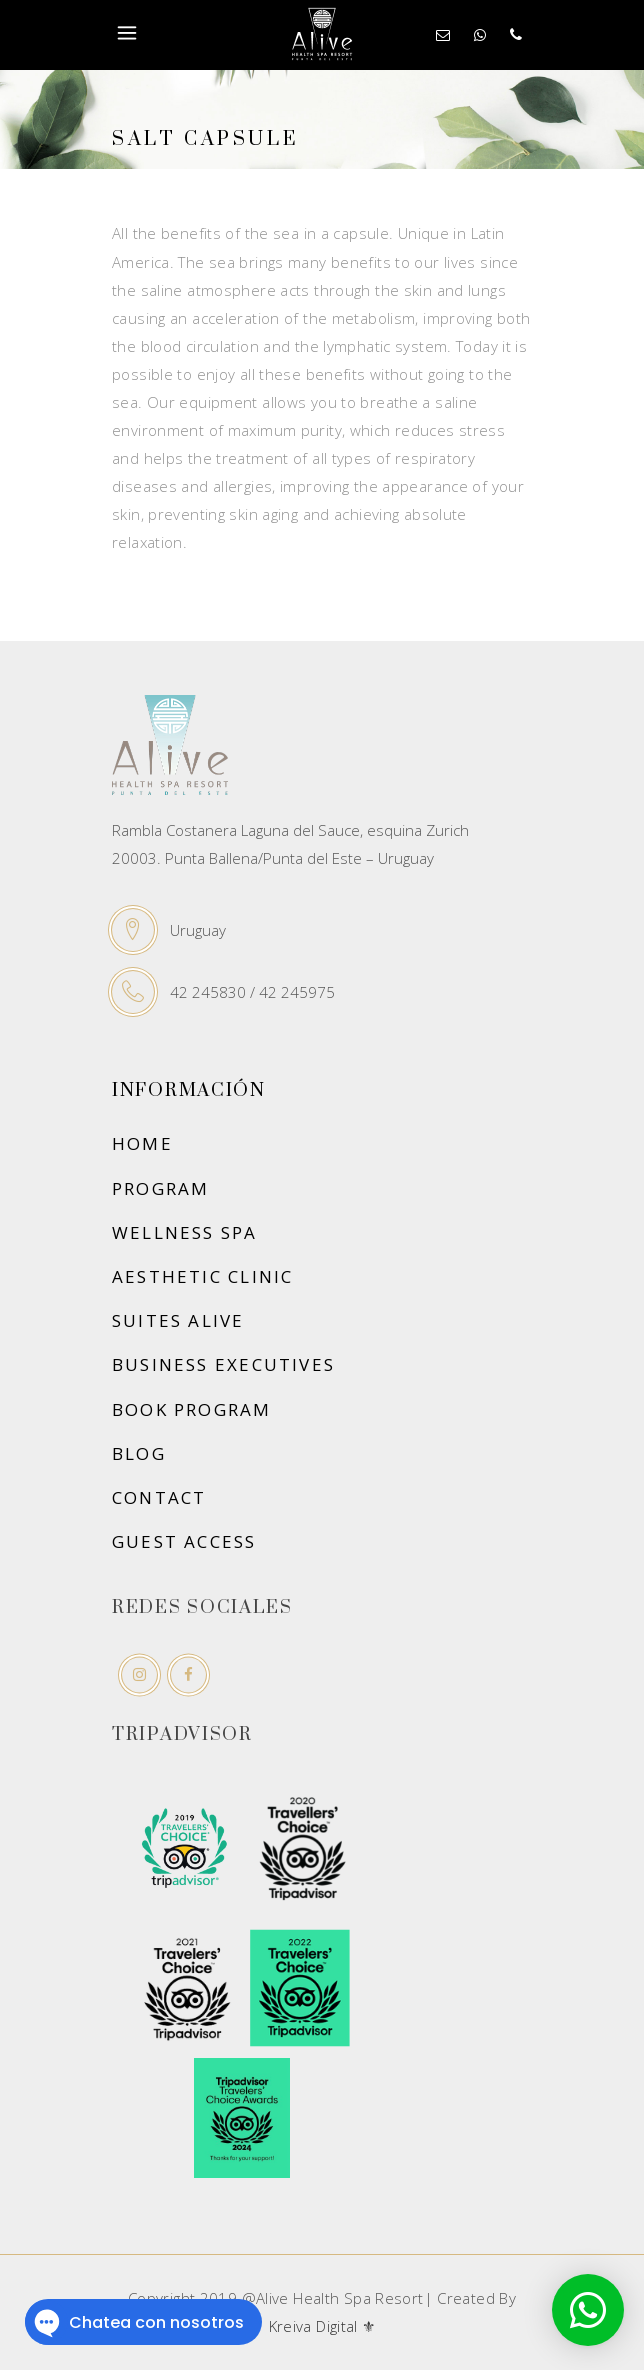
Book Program (192, 1409)
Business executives (223, 1364)
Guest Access (184, 1541)
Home (142, 1143)
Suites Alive (178, 1320)
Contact (159, 1497)
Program (160, 1188)
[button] (588, 2310)
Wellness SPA (185, 1232)
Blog (139, 1453)
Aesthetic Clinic (202, 1276)
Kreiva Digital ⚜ (322, 2326)
